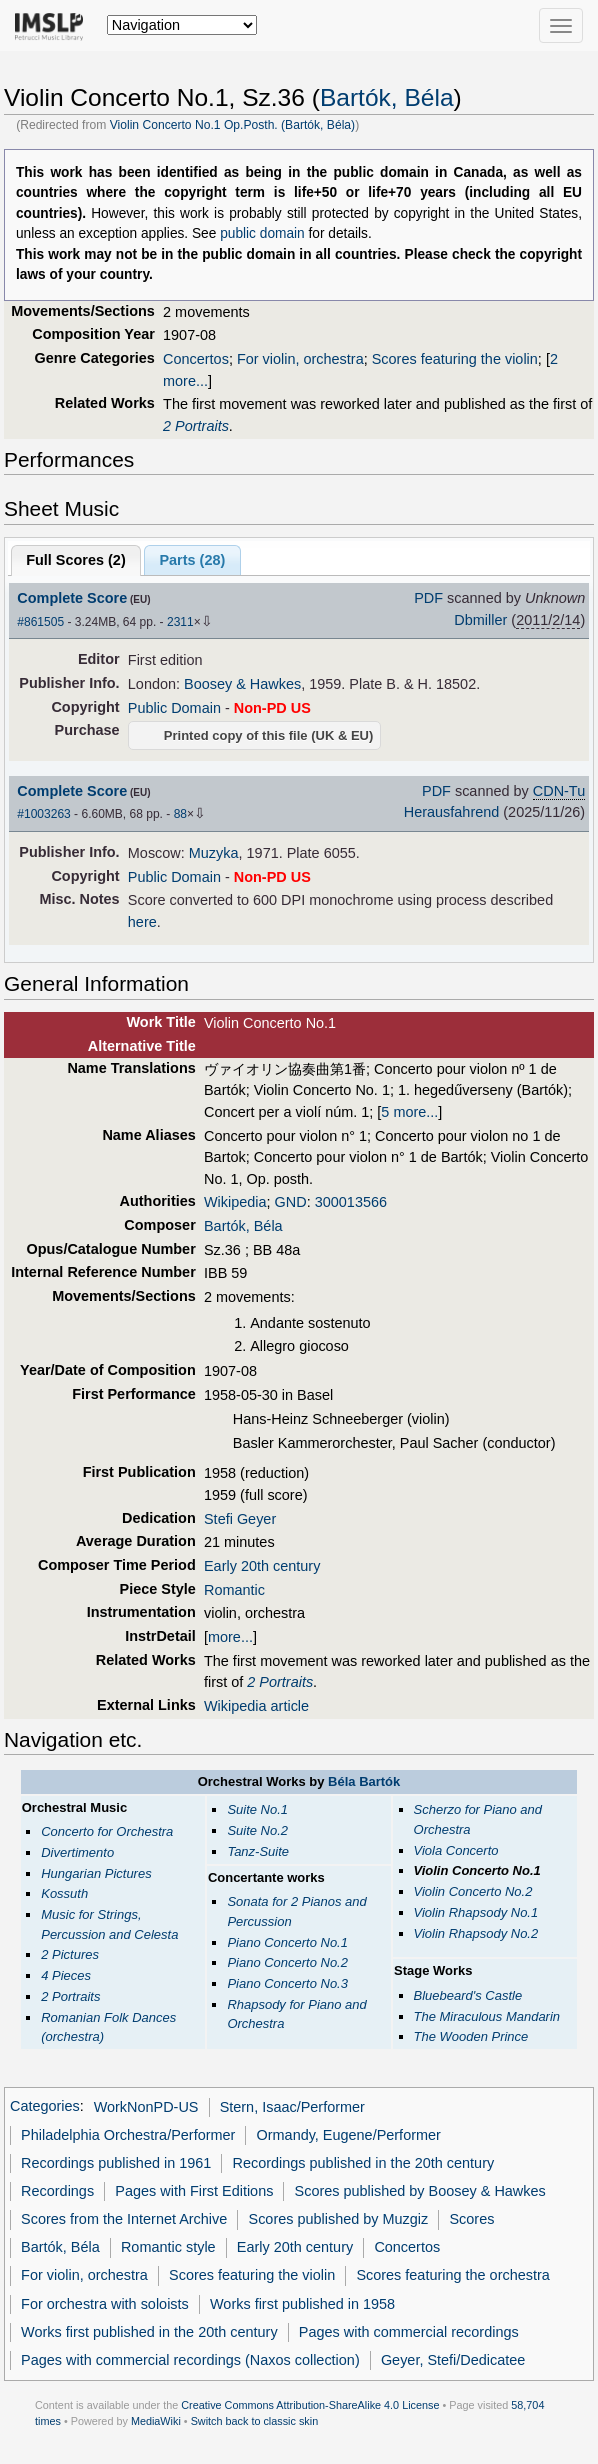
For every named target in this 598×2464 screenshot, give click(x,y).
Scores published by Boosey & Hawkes (420, 2191)
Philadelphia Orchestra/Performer (128, 2135)
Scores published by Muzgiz (339, 2219)
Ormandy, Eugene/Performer (349, 2135)
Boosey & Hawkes (242, 684)
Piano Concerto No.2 (287, 1962)
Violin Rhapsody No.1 (476, 1912)
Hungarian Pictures (96, 1873)
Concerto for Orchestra (107, 1831)
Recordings (57, 2191)
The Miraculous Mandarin (487, 2016)
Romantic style (168, 2247)
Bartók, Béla (387, 97)
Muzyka (214, 853)
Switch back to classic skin (255, 2421)
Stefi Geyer (240, 1519)
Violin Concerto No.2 (473, 1891)
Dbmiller (480, 620)
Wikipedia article (256, 1706)
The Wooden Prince (471, 2036)
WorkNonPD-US (146, 2107)
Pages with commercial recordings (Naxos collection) (190, 2360)
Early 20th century (262, 1566)
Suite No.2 (257, 1830)
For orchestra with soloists (105, 2304)
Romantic (234, 1590)
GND (291, 1202)
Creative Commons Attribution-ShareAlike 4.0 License (310, 2405)
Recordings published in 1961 (116, 2163)
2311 (180, 622)
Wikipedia (235, 1202)
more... (230, 1637)
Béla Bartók (364, 1781)
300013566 (351, 1202)
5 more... (409, 1112)
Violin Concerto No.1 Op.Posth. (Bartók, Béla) (232, 125)
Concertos (196, 359)
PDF (428, 598)
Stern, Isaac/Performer (292, 2107)
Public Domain (174, 708)
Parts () (192, 560)
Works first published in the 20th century (149, 2332)
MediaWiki (156, 2421)
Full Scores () (76, 560)
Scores (471, 2219)
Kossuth (64, 1893)
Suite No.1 (257, 1809)
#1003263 (43, 814)
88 (180, 814)
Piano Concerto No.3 (287, 1983)
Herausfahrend (452, 812)
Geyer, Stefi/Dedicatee (453, 2360)
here (142, 922)
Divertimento (77, 1852)
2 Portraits (196, 426)
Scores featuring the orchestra (452, 2275)
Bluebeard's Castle (468, 1995)
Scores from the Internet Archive (124, 2219)
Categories (45, 2107)
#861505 (40, 622)
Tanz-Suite (258, 1851)
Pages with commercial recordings (409, 2332)
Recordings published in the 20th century (364, 2163)
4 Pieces (66, 1975)
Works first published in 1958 (302, 2304)
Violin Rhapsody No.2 (476, 1933)
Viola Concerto (456, 1850)
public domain (262, 233)
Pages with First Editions (194, 2191)
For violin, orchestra (300, 359)
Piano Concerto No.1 (287, 1942)
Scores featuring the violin (455, 359)
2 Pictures (70, 1954)
